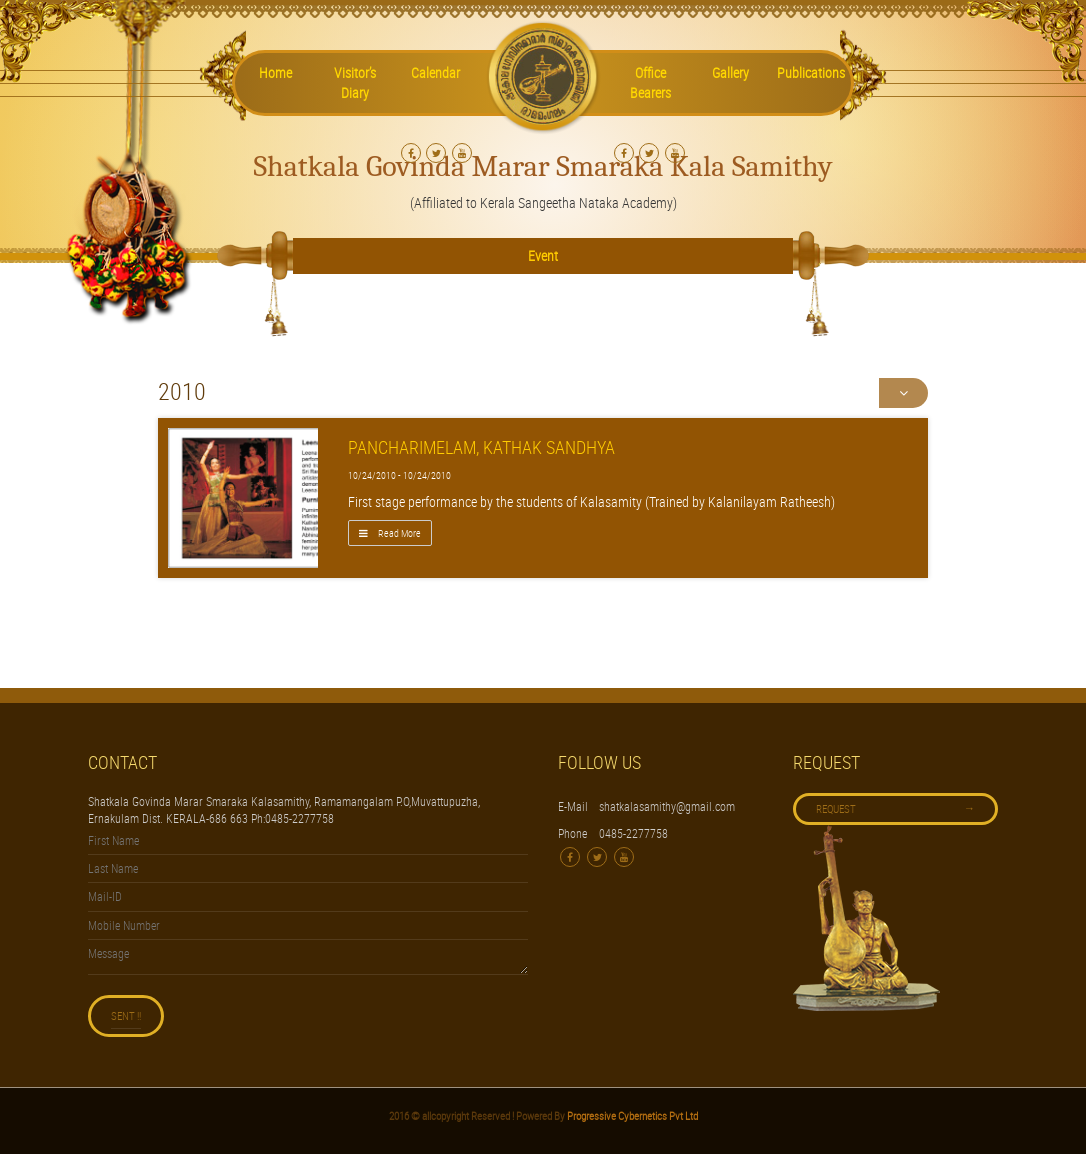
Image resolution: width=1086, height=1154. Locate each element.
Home (275, 72)
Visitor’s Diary (355, 82)
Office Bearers (650, 82)
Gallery (730, 72)
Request (895, 808)
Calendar (435, 72)
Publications (811, 72)
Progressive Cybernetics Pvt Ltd (631, 1115)
